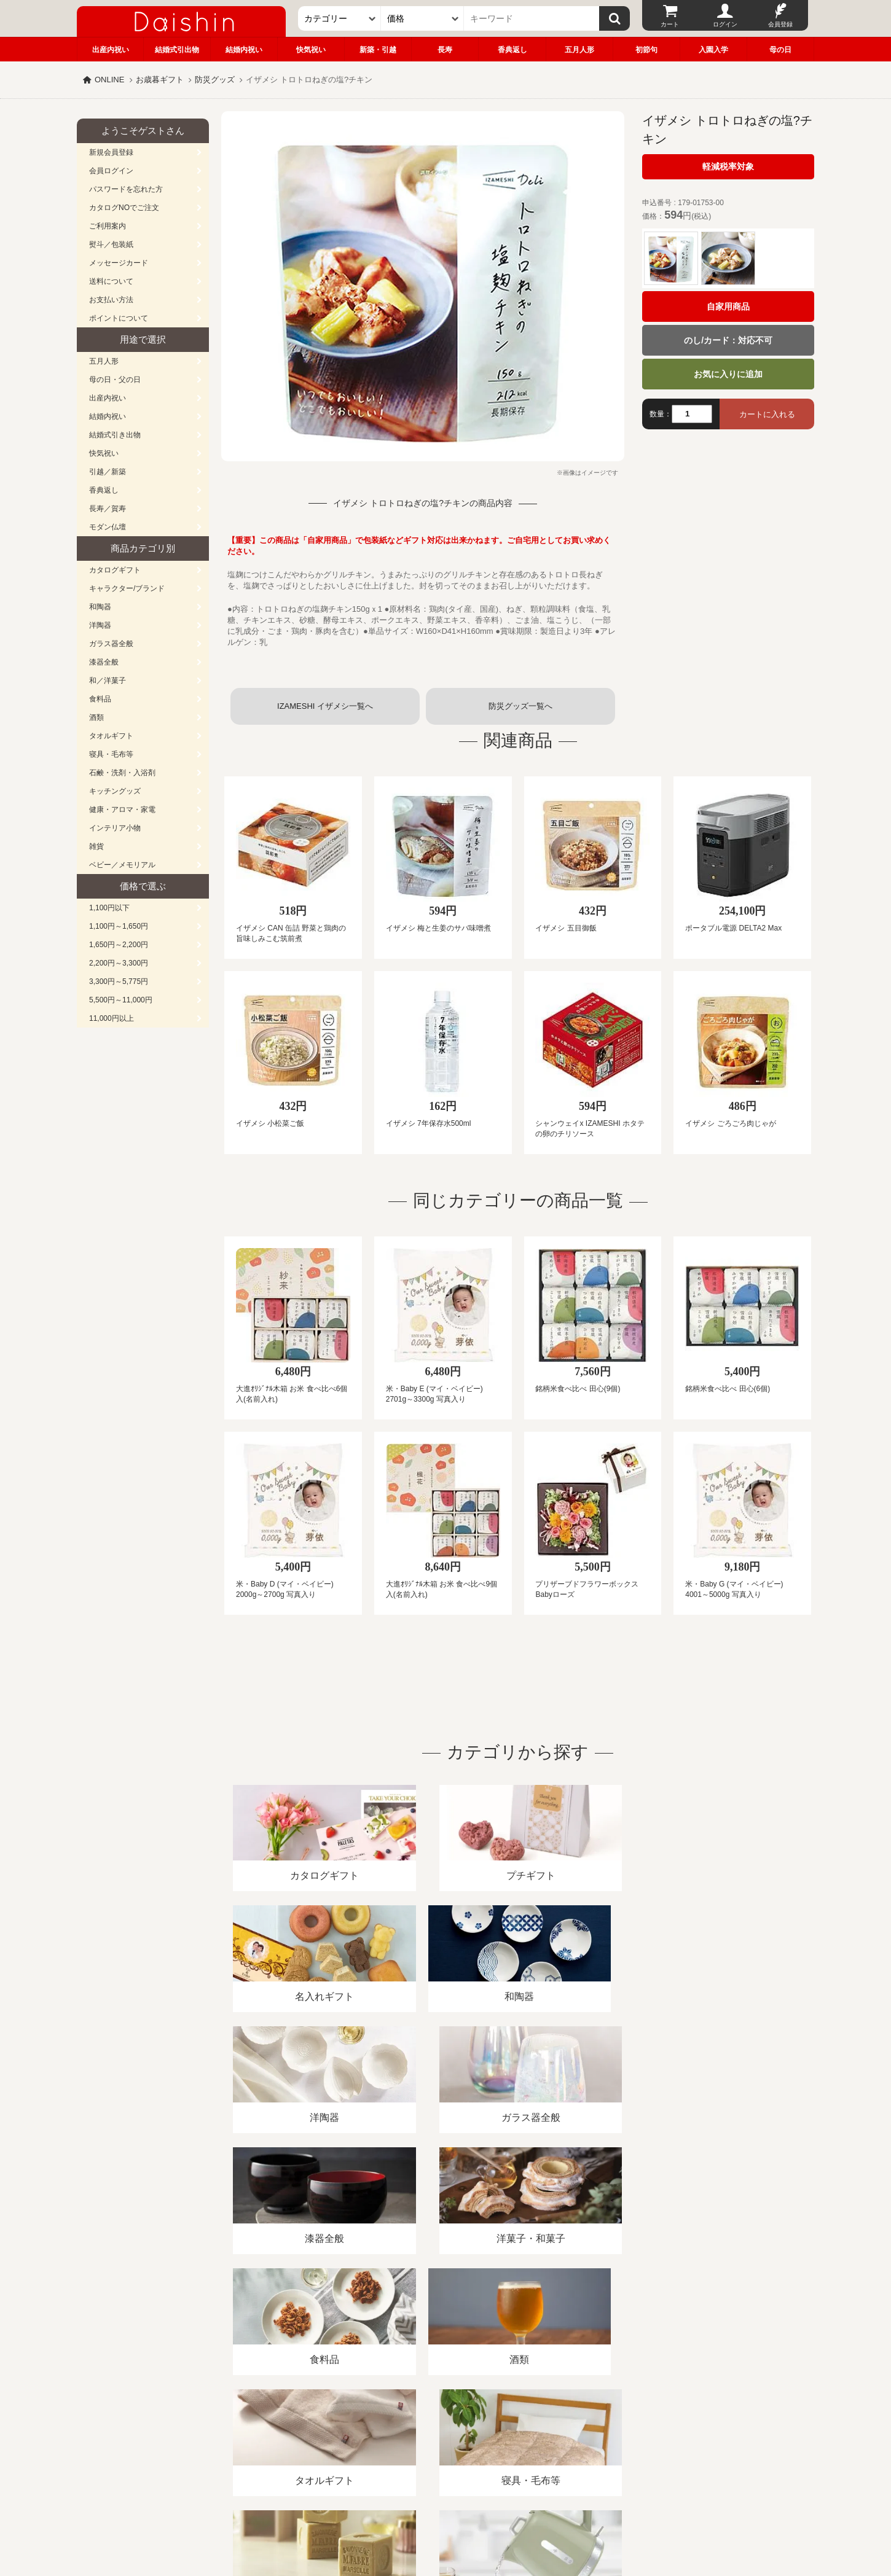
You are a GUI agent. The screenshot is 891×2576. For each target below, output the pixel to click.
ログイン (725, 24)
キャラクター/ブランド (127, 588)
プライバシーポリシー (439, 2434)
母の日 (780, 49)
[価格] (422, 18)
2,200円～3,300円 (118, 963)
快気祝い (311, 49)
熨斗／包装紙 (111, 244)
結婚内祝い (244, 49)
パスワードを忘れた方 (126, 189)
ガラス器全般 (111, 643)
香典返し (512, 49)
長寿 (445, 49)
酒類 (96, 717)
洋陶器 (100, 625)
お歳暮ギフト (160, 79)
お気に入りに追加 (728, 374)
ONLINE (109, 79)
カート (670, 24)
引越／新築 (107, 471)
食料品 (100, 699)
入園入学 (713, 49)
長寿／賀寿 (107, 508)
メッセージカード (118, 263)
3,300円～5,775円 (118, 981)
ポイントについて (118, 318)
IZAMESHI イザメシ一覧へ (325, 706)
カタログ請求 (522, 2434)
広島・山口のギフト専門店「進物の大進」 (445, 2500)
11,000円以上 (111, 1018)
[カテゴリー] (339, 18)
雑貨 (96, 846)
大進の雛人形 (445, 2516)
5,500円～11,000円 (120, 1000)
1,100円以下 (109, 908)
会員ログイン (111, 170)
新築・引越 (377, 49)
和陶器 (100, 607)
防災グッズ (215, 79)
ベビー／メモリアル (122, 865)
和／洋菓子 (107, 680)
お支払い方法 (111, 299)
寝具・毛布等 (111, 754)
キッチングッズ (115, 791)
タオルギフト (111, 736)
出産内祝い (110, 49)
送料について (111, 281)
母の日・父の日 (115, 379)
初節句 (646, 49)
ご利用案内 (107, 226)
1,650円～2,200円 (118, 944)
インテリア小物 (115, 828)
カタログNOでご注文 (124, 207)
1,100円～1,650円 (118, 926)
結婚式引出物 (177, 49)
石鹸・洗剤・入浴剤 (122, 772)
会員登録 (780, 24)
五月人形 (579, 49)
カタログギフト (115, 570)
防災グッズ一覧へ (520, 706)
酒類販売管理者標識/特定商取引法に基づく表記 (295, 2434)
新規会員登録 (111, 152)
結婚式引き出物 (115, 435)
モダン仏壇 (107, 527)
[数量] (692, 414)
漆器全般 (104, 662)
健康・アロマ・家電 (122, 809)
